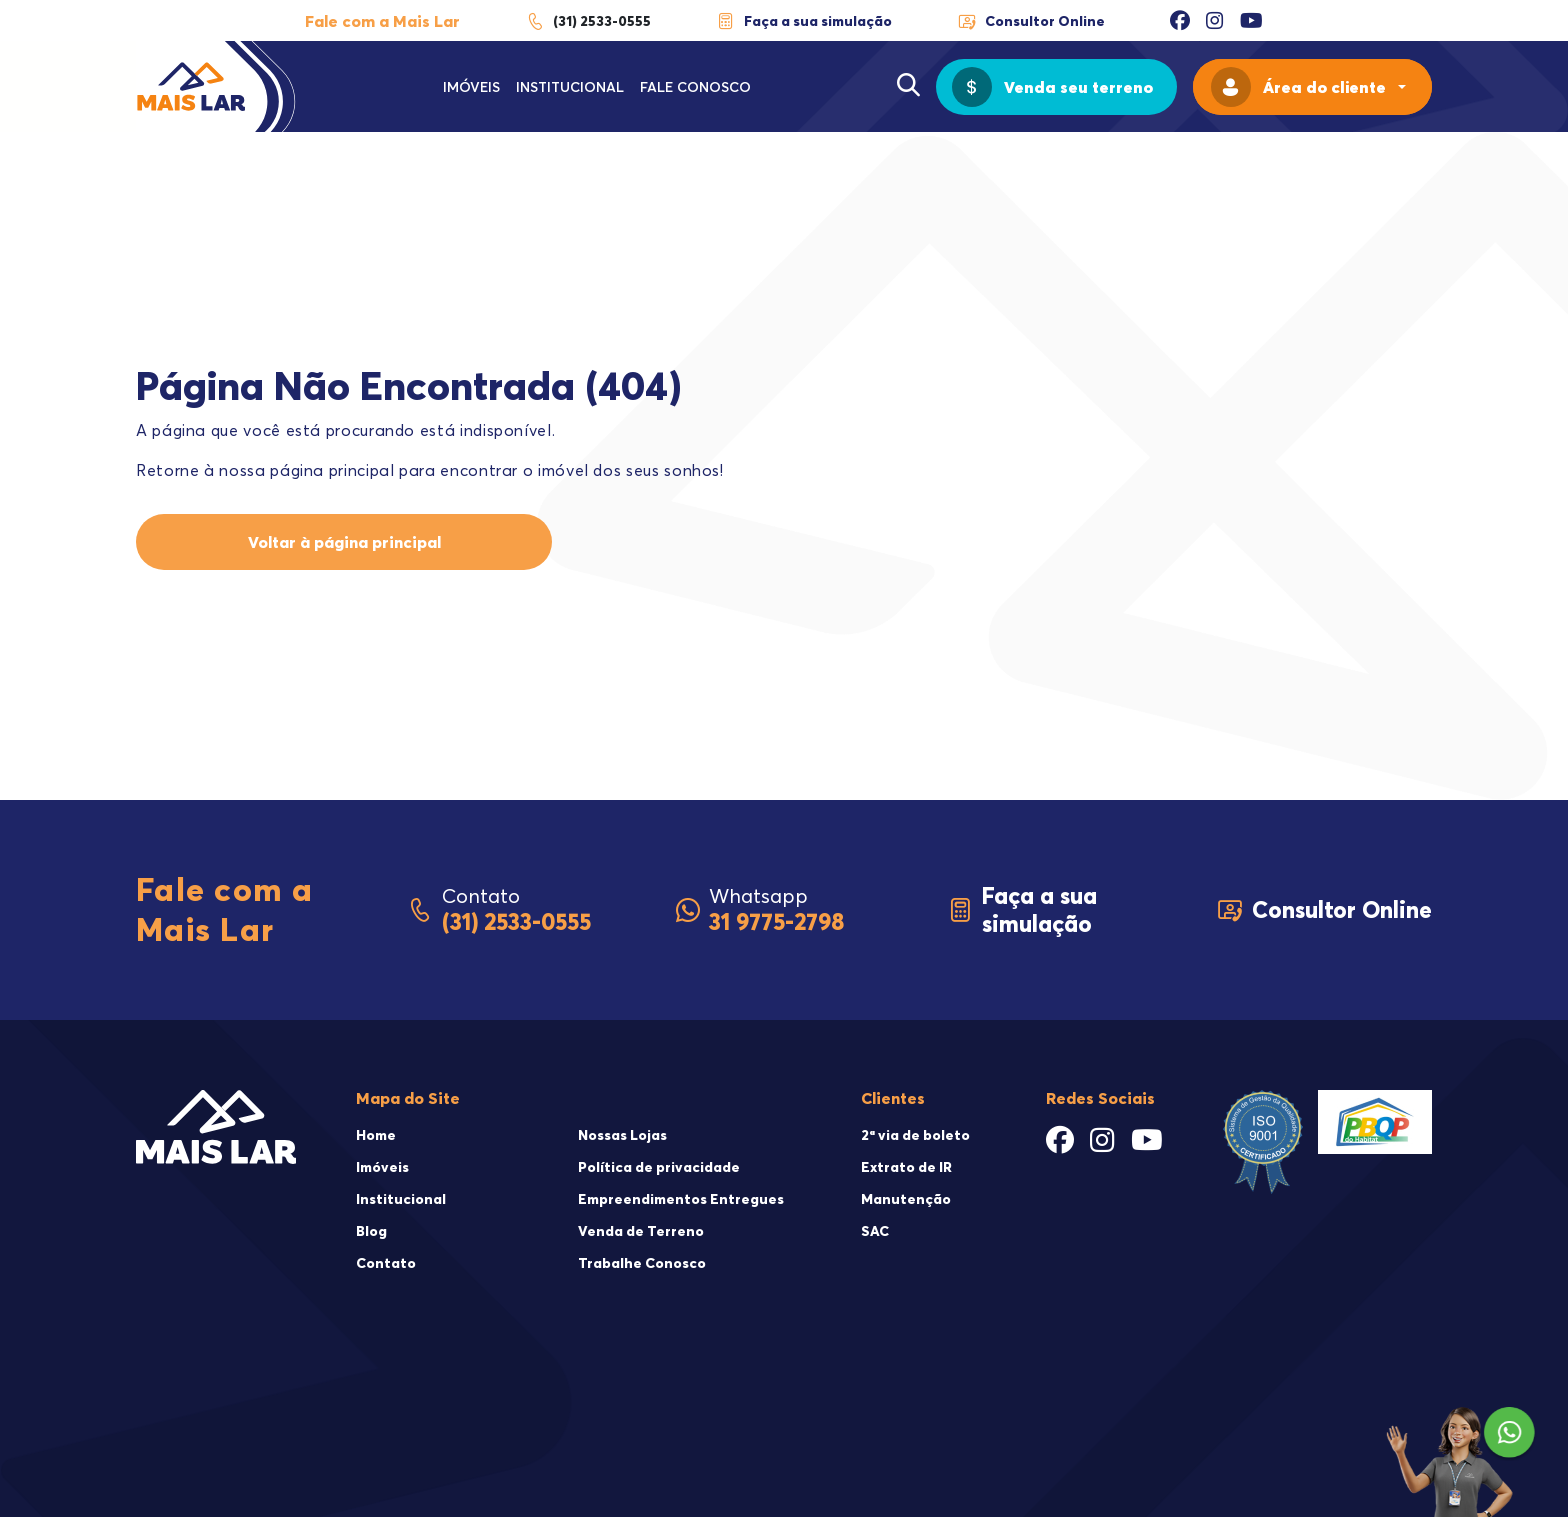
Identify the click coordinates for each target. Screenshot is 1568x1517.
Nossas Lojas (622, 1135)
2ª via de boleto (915, 1135)
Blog (371, 1231)
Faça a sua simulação (804, 21)
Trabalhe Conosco (642, 1263)
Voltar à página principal (344, 542)
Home (376, 1135)
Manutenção (906, 1199)
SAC (875, 1231)
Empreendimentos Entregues (681, 1199)
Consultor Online (1031, 21)
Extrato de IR (906, 1167)
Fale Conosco (695, 87)
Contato (386, 1263)
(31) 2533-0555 (588, 21)
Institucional (570, 87)
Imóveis (471, 87)
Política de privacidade (659, 1167)
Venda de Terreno (641, 1231)
